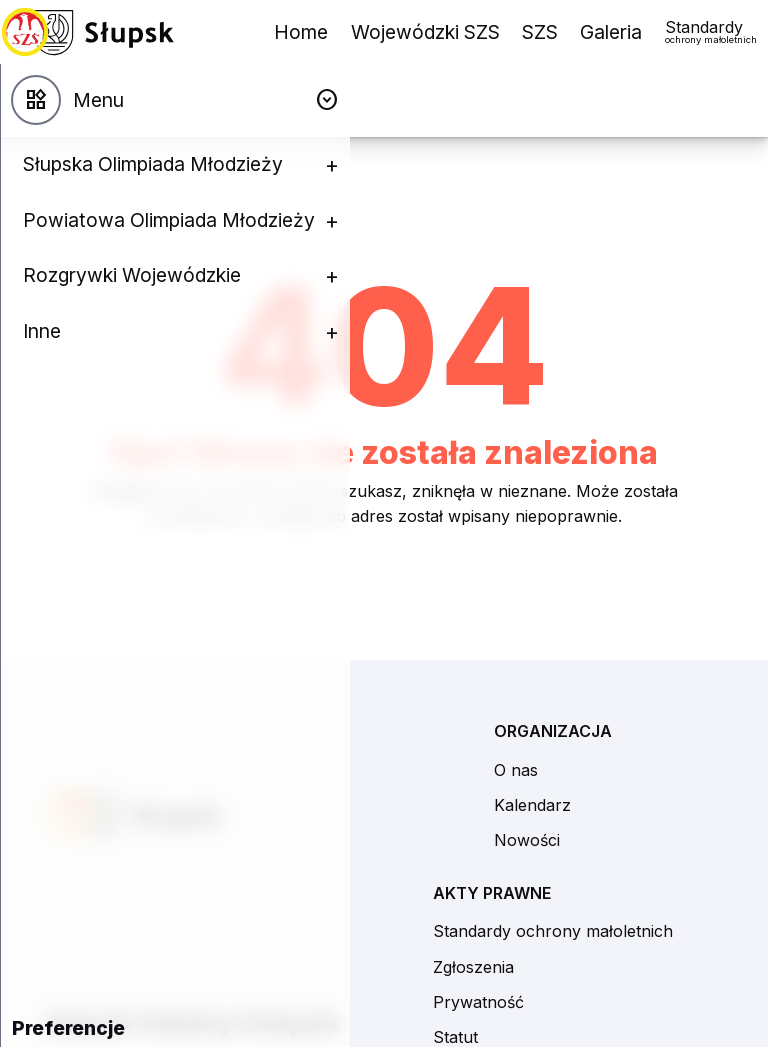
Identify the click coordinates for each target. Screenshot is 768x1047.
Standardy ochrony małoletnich (553, 931)
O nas (516, 770)
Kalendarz (532, 805)
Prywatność (478, 1002)
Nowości (527, 840)
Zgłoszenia (473, 967)
